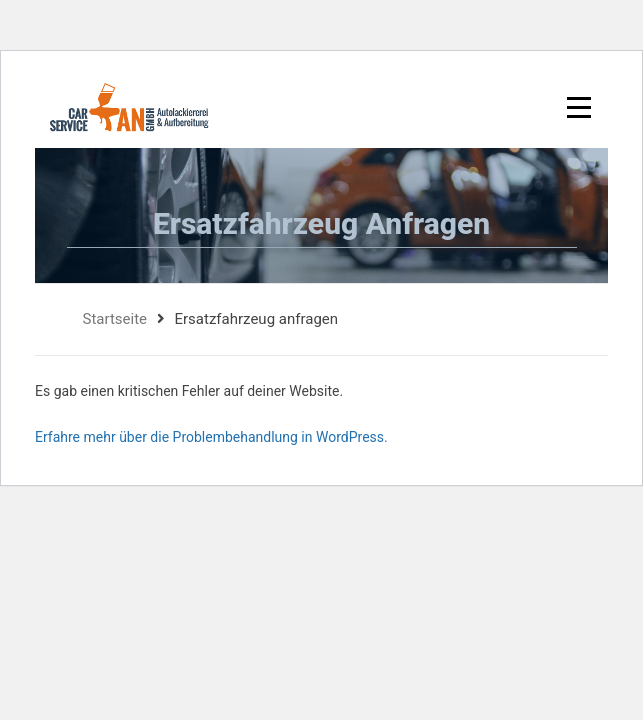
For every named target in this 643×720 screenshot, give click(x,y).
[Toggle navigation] (575, 108)
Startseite (115, 319)
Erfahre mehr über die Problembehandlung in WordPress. (211, 437)
